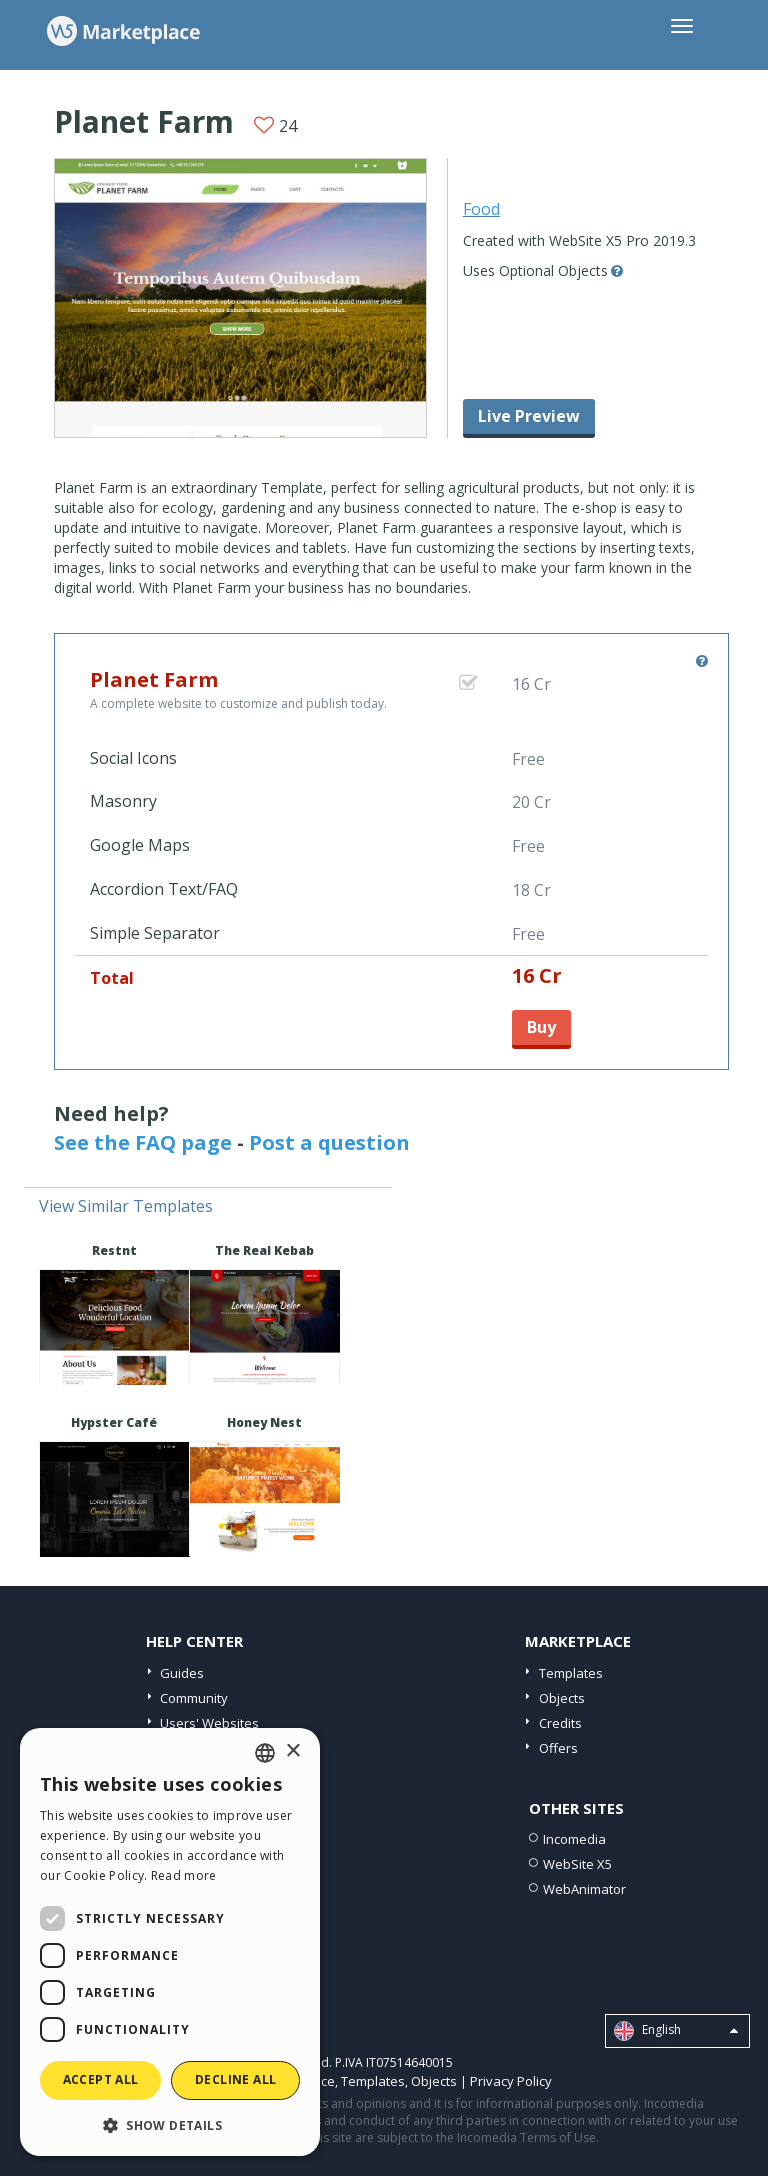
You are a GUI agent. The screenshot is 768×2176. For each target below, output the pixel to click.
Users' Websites (209, 1723)
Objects (562, 1698)
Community (194, 1698)
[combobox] (265, 1753)
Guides (182, 1673)
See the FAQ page (143, 1142)
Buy (541, 1027)
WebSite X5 (577, 1864)
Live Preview (529, 416)
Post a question (329, 1142)
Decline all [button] (235, 2079)
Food (481, 209)
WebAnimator (584, 1889)
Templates (571, 1673)
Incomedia (574, 1839)
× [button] (292, 1751)
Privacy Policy (511, 2081)
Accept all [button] (101, 2079)
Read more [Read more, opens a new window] (184, 1875)
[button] (170, 2124)
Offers (558, 1748)
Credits (560, 1723)
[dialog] (170, 1942)
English (676, 2031)
